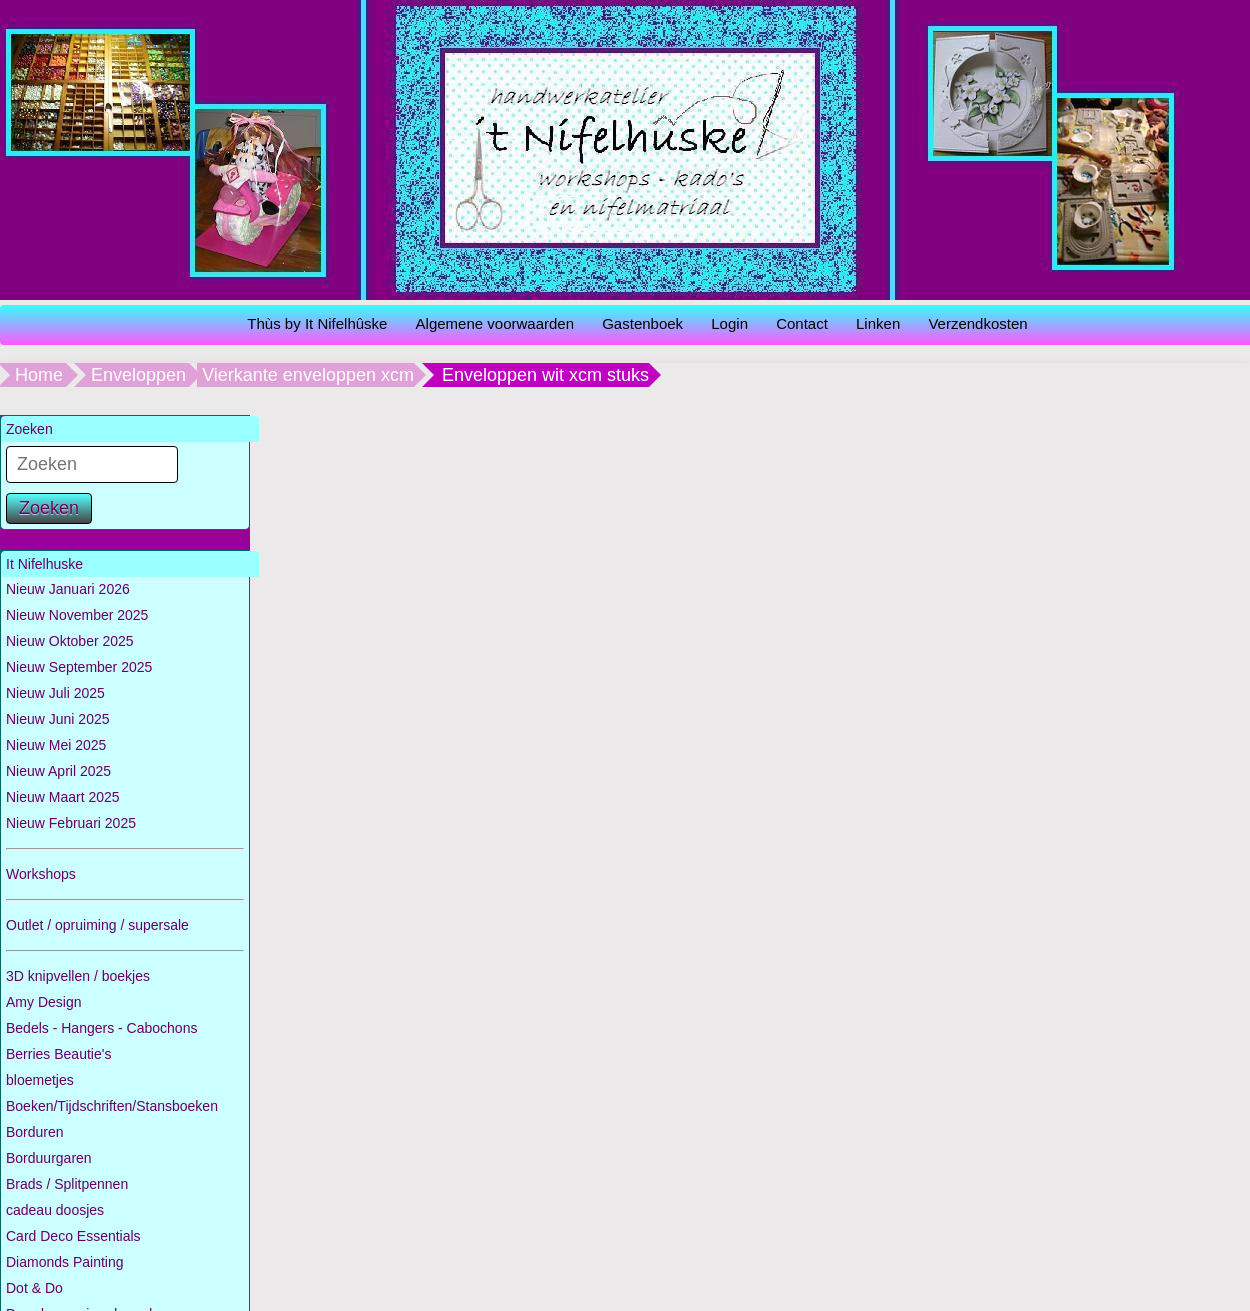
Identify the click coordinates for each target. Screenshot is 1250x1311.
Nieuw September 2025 (79, 667)
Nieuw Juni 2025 (58, 719)
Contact (802, 323)
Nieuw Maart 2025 (63, 797)
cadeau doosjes (55, 1210)
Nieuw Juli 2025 (55, 693)
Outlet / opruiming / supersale (97, 925)
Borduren (35, 1132)
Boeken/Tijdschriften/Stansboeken (112, 1106)
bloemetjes (40, 1080)
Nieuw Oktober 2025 (70, 641)
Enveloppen (138, 375)
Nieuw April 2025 (58, 771)
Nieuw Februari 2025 (71, 823)
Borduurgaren (49, 1158)
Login (729, 323)
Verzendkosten (977, 323)
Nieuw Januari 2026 (68, 589)
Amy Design (43, 1002)
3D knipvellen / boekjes (78, 976)
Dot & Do (34, 1288)
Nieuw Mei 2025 (56, 745)
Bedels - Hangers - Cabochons (101, 1028)
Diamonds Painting (65, 1262)
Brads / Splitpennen (67, 1184)
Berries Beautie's (58, 1054)
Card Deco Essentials (73, 1236)
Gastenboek (642, 323)
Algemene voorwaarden (495, 323)
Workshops (41, 874)
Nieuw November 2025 (77, 615)
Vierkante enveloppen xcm (308, 375)
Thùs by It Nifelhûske (317, 323)
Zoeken (49, 508)
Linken (878, 323)
